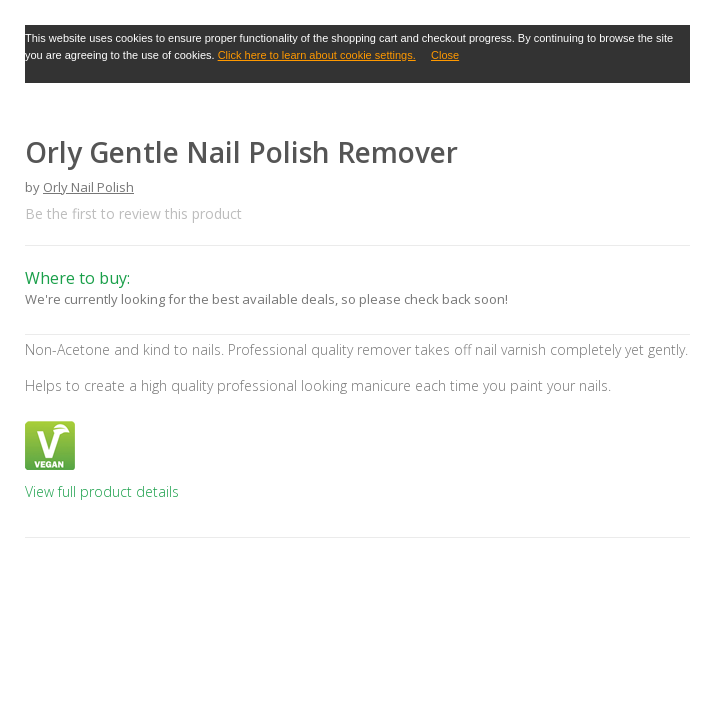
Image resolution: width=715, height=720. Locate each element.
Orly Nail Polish (88, 187)
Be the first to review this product (133, 213)
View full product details (102, 491)
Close (445, 55)
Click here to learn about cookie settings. (317, 55)
